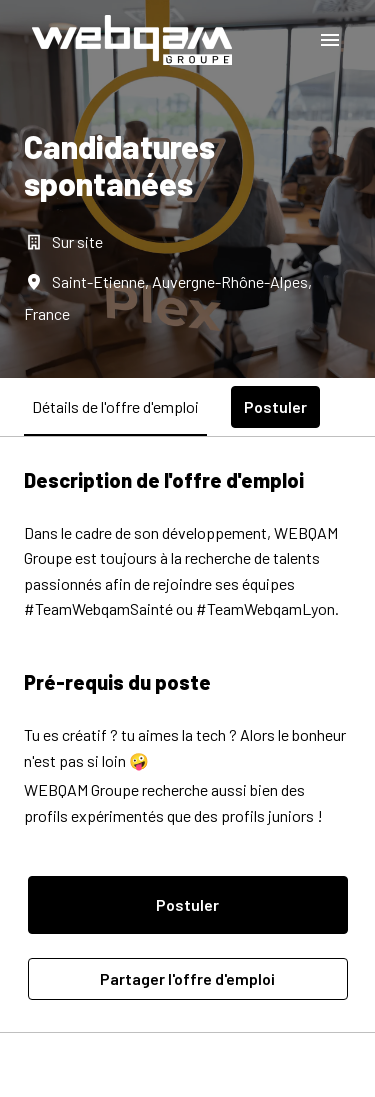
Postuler (187, 904)
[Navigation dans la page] (330, 40)
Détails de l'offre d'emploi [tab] (115, 406)
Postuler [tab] (275, 406)
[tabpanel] (187, 734)
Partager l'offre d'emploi (187, 978)
